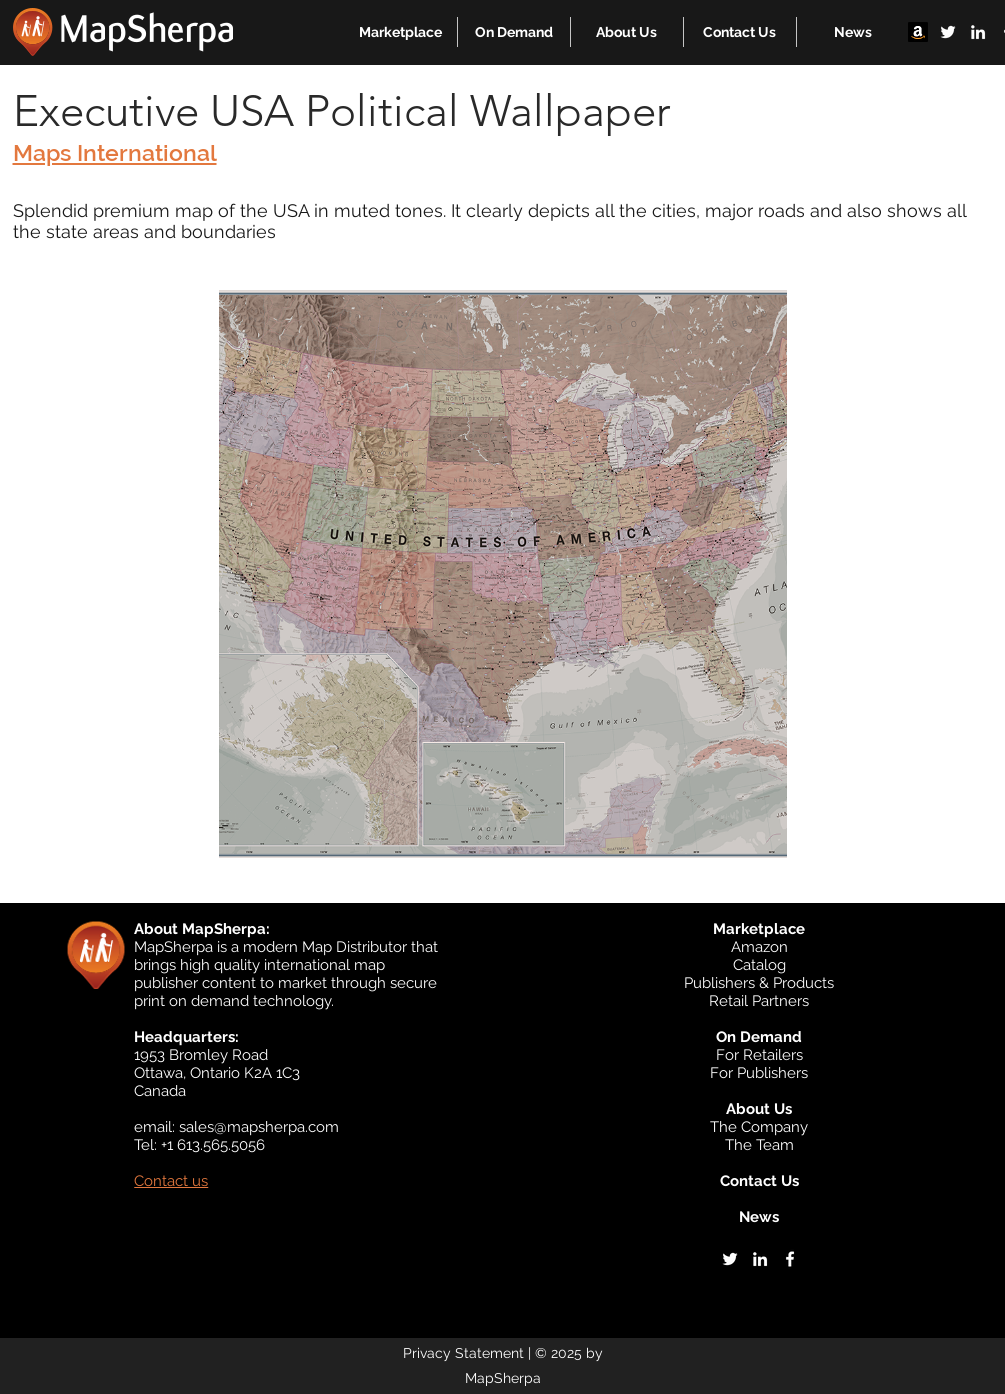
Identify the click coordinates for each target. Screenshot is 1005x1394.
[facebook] (790, 1259)
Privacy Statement (463, 1353)
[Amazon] (918, 32)
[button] (400, 32)
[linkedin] (978, 32)
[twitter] (948, 32)
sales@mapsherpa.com (259, 1127)
